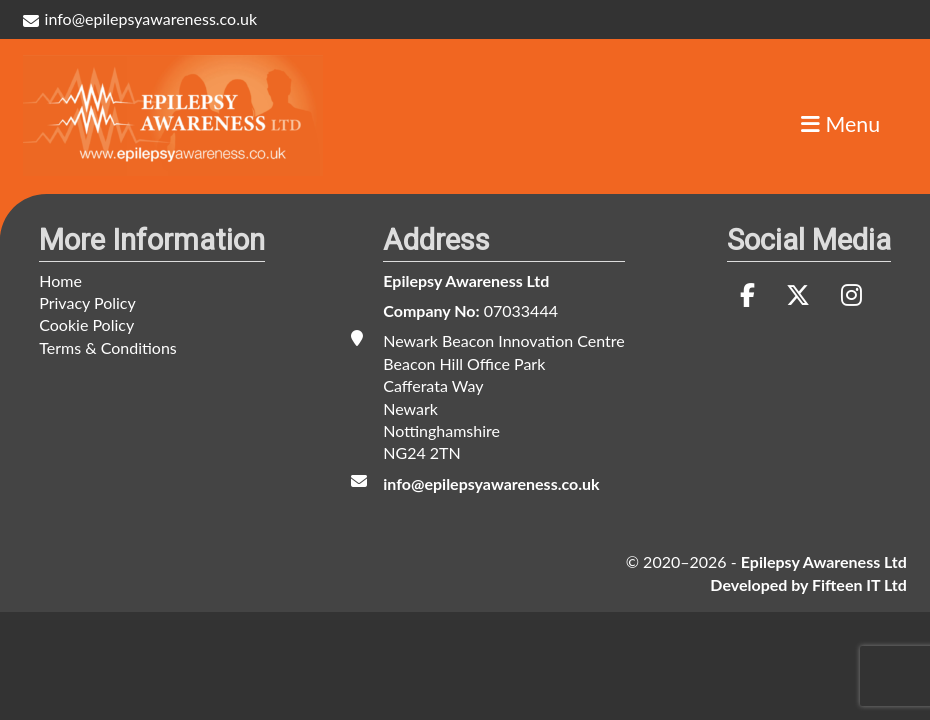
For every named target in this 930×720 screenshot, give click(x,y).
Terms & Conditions (108, 347)
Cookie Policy (86, 324)
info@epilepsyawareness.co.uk (140, 18)
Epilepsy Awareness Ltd (466, 280)
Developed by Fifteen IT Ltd (808, 584)
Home (60, 280)
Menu (840, 125)
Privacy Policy (87, 302)
